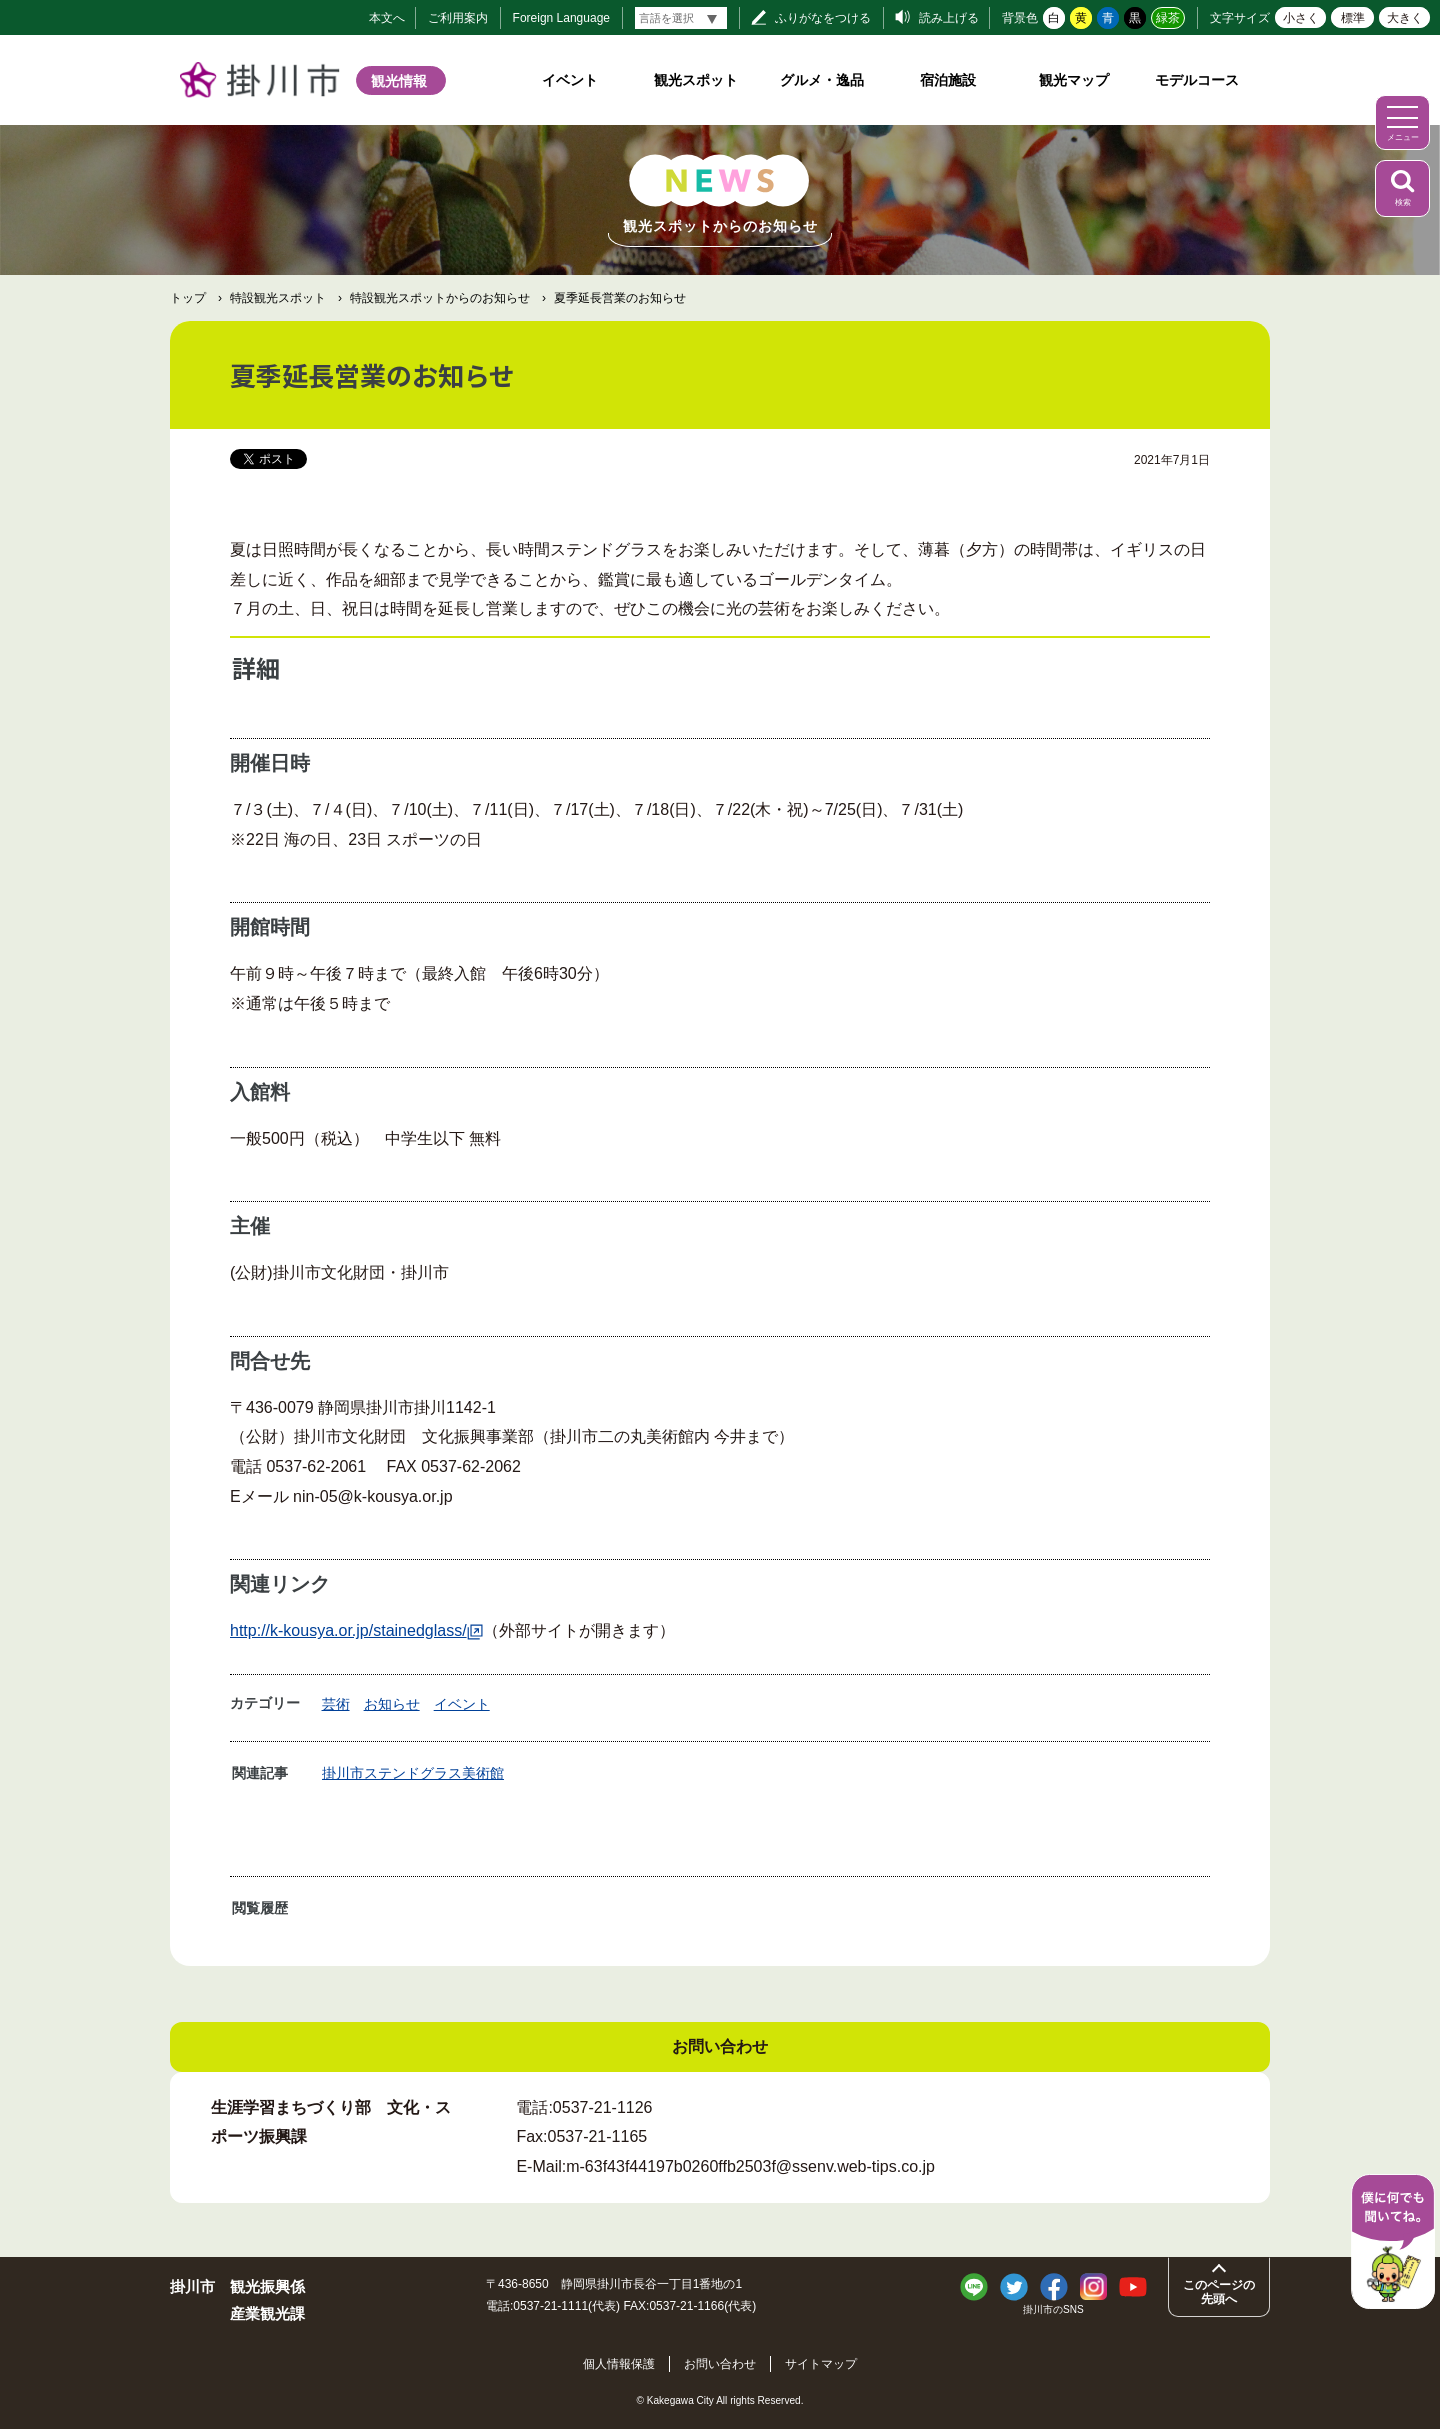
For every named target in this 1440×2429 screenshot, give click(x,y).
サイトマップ (825, 2363)
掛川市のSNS (1053, 2309)
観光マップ (1074, 80)
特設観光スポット (278, 298)
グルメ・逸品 (822, 80)
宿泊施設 (948, 80)
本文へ (387, 18)
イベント (570, 80)
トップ (188, 298)
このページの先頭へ (1219, 2292)
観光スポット (696, 80)
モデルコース (1197, 80)
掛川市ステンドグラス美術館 (413, 1773)
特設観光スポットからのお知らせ (440, 298)
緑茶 (1168, 18)
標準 (1353, 18)
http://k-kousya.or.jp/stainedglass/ (356, 1630)
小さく (1301, 18)
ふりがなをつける (823, 18)
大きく (1405, 18)
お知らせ (392, 1704)
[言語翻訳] (681, 18)
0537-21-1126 (603, 2107)
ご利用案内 (458, 18)
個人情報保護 (615, 2363)
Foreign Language (561, 18)
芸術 (336, 1704)
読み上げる (949, 18)
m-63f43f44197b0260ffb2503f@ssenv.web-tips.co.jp (750, 2166)
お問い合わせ (720, 2363)
